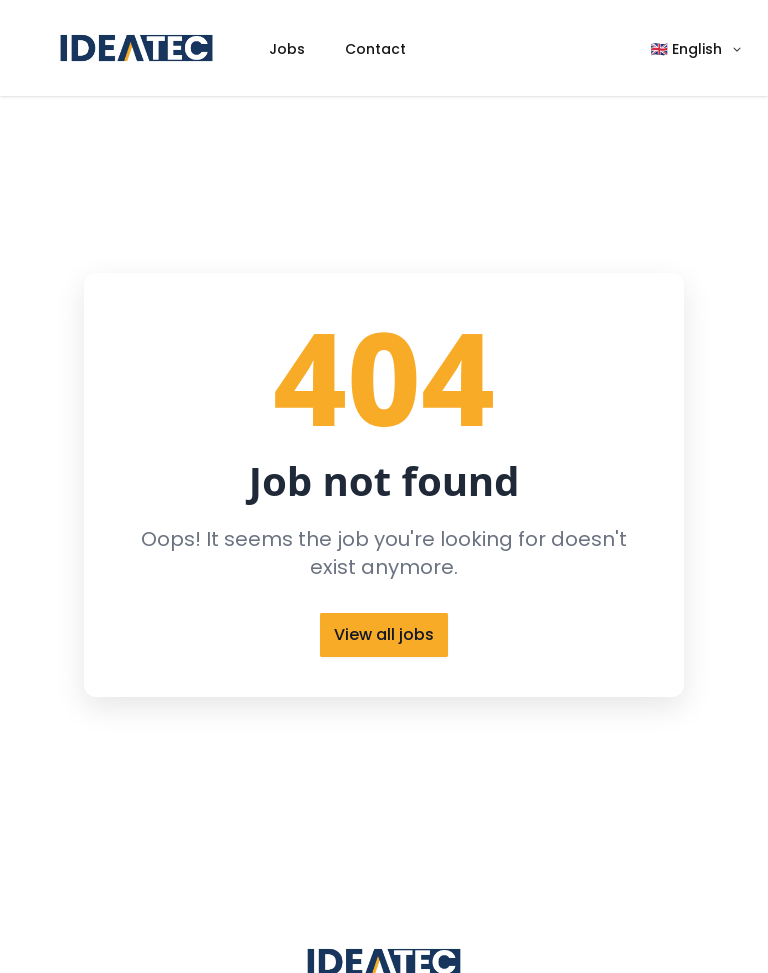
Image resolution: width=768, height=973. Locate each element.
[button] (697, 48)
